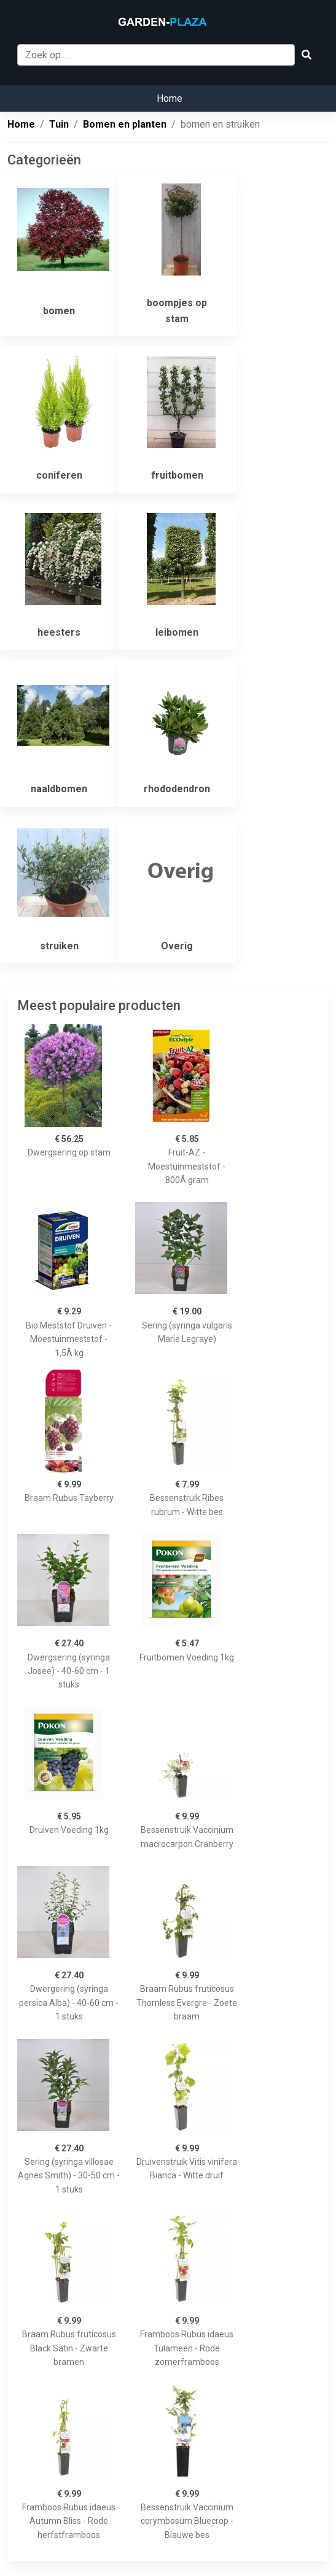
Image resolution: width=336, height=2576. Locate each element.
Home (169, 98)
